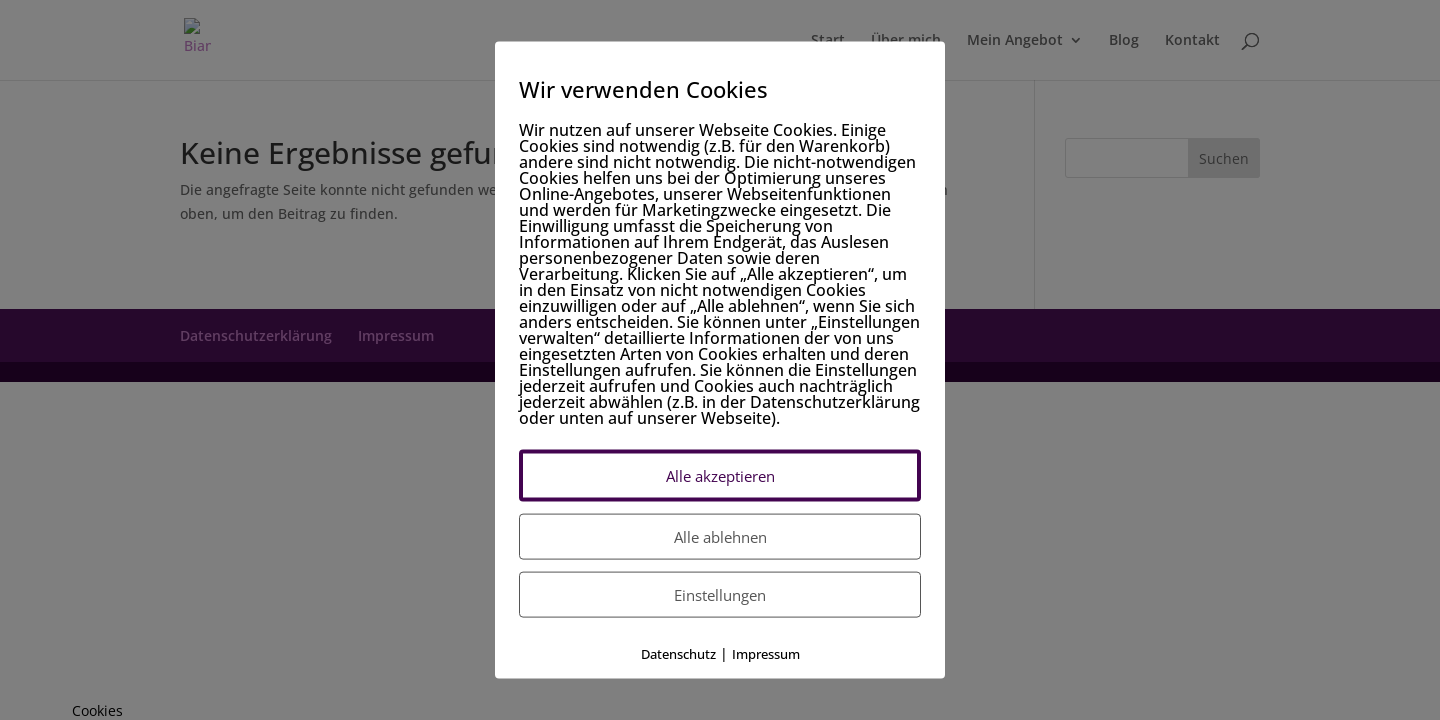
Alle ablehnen (720, 537)
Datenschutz (678, 654)
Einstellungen (720, 595)
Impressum (766, 654)
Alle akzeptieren (720, 476)
